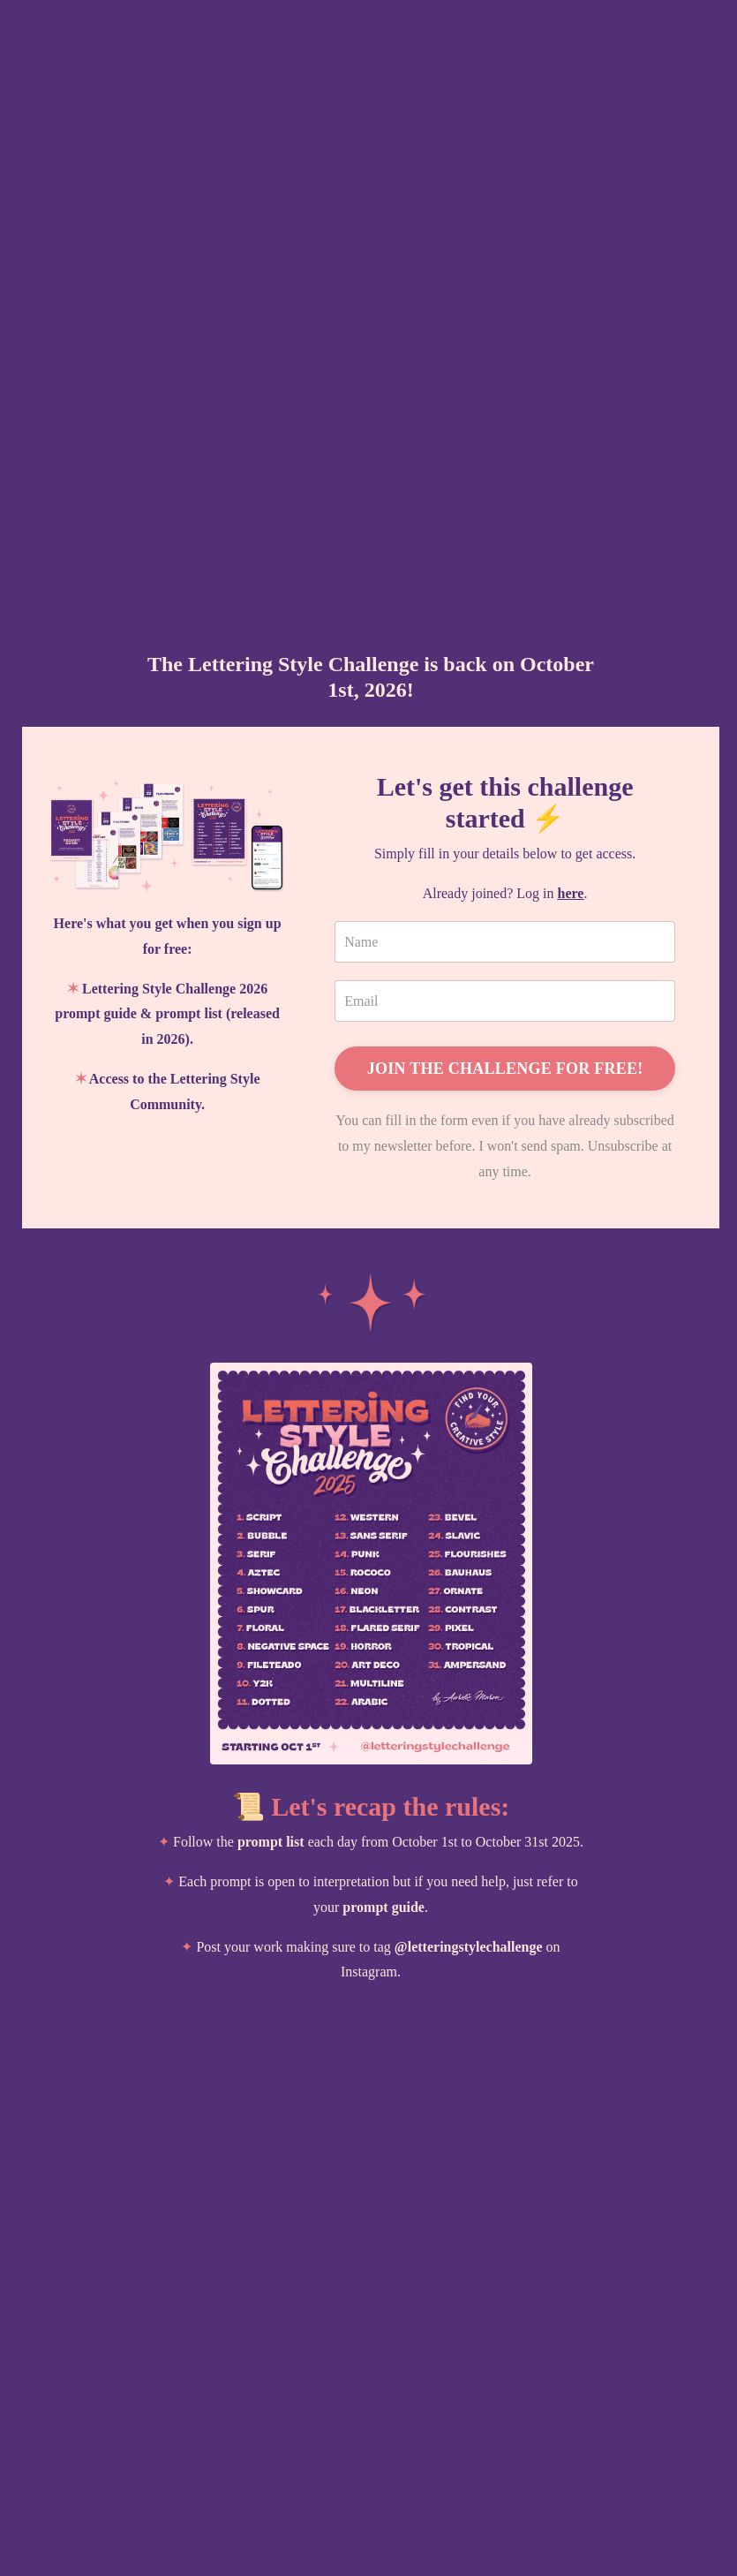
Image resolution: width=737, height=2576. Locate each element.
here (571, 893)
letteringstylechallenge (475, 1946)
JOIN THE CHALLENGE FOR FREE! (505, 1068)
